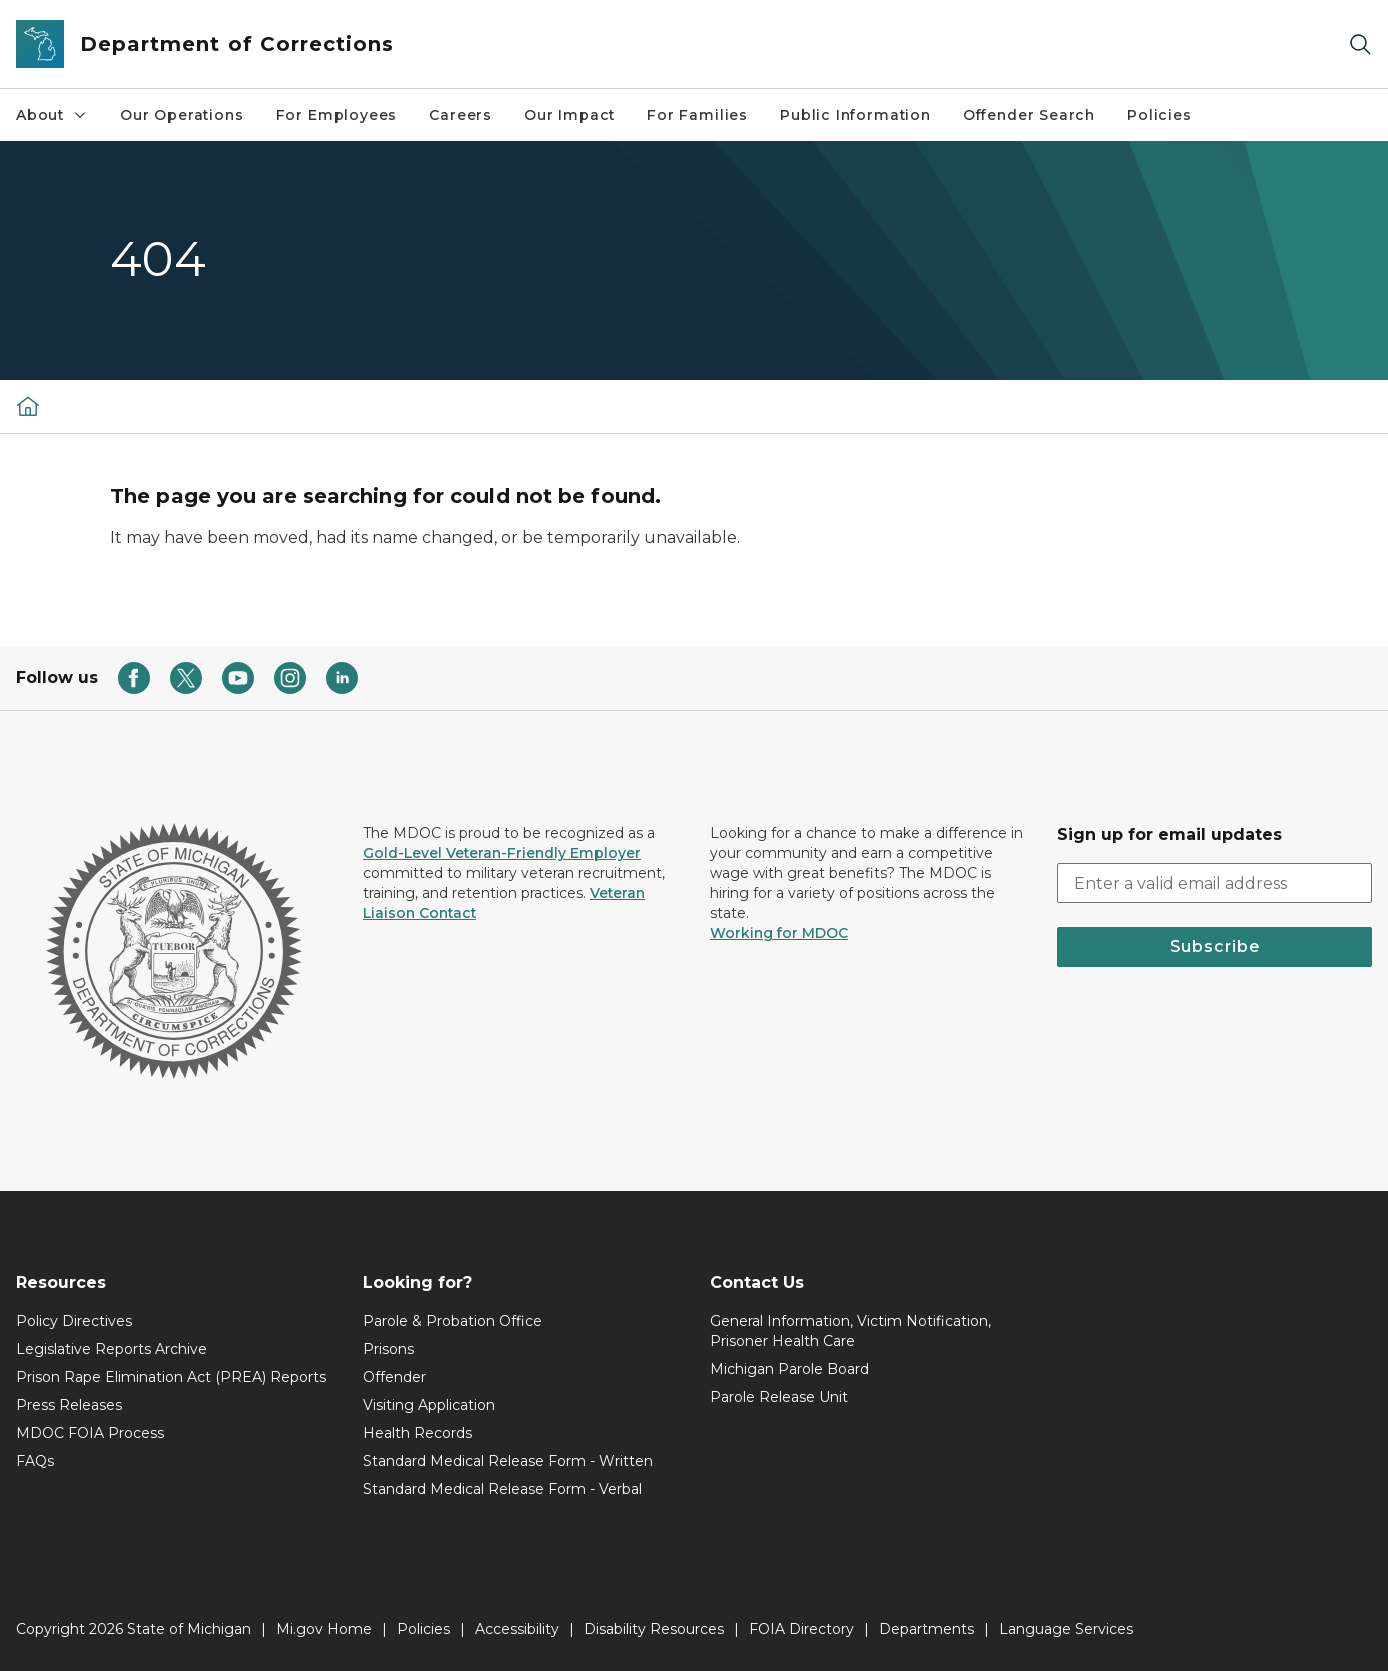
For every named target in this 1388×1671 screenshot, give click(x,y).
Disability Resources (654, 1629)
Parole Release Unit (779, 1397)
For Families (697, 115)
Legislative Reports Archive (111, 1349)
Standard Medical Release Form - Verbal (502, 1489)
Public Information (855, 115)
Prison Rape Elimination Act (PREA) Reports (171, 1377)
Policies (1159, 115)
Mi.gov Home (324, 1629)
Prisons (388, 1349)
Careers (460, 115)
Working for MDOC (779, 933)
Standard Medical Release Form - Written (508, 1461)
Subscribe (1215, 946)
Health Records (417, 1433)
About (52, 115)
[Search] (1360, 44)
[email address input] (1214, 883)
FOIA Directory (801, 1629)
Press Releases (69, 1405)
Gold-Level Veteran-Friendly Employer (502, 853)
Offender (394, 1377)
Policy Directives (74, 1321)
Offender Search (1029, 115)
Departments (926, 1629)
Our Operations (181, 115)
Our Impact (569, 115)
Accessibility (517, 1629)
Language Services (1066, 1629)
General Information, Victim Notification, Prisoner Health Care (850, 1331)
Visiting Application (429, 1405)
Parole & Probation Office (452, 1321)
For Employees (337, 115)
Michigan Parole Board (789, 1369)
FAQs (35, 1461)
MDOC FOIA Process (90, 1433)
